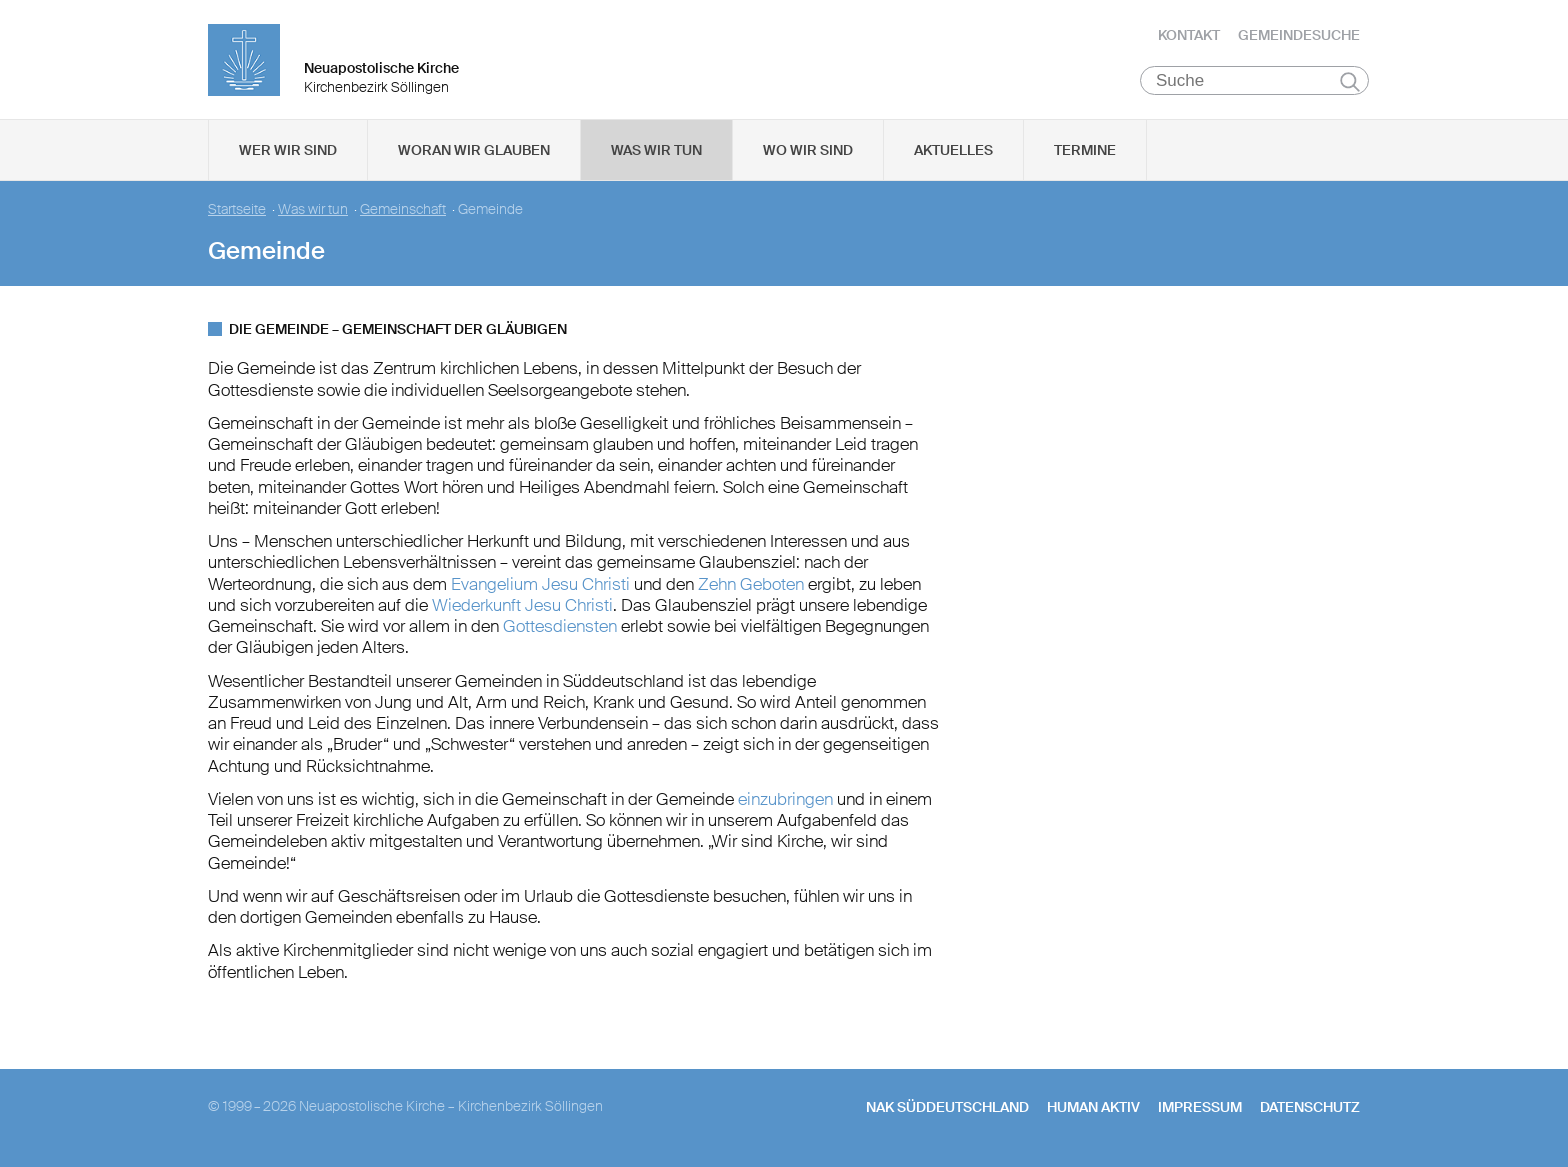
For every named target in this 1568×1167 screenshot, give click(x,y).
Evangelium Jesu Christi (538, 584)
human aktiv (1093, 1108)
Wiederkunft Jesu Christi (522, 606)
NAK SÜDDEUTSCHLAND (947, 1108)
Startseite (237, 210)
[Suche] (1254, 81)
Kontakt (1189, 35)
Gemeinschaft (403, 210)
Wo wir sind (808, 151)
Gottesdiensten (560, 627)
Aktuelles (953, 151)
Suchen (1349, 82)
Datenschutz (1310, 1108)
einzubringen (785, 800)
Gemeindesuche (1299, 35)
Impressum (1200, 1108)
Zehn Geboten (751, 584)
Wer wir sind (288, 151)
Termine (1085, 151)
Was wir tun (656, 151)
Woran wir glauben (474, 151)
